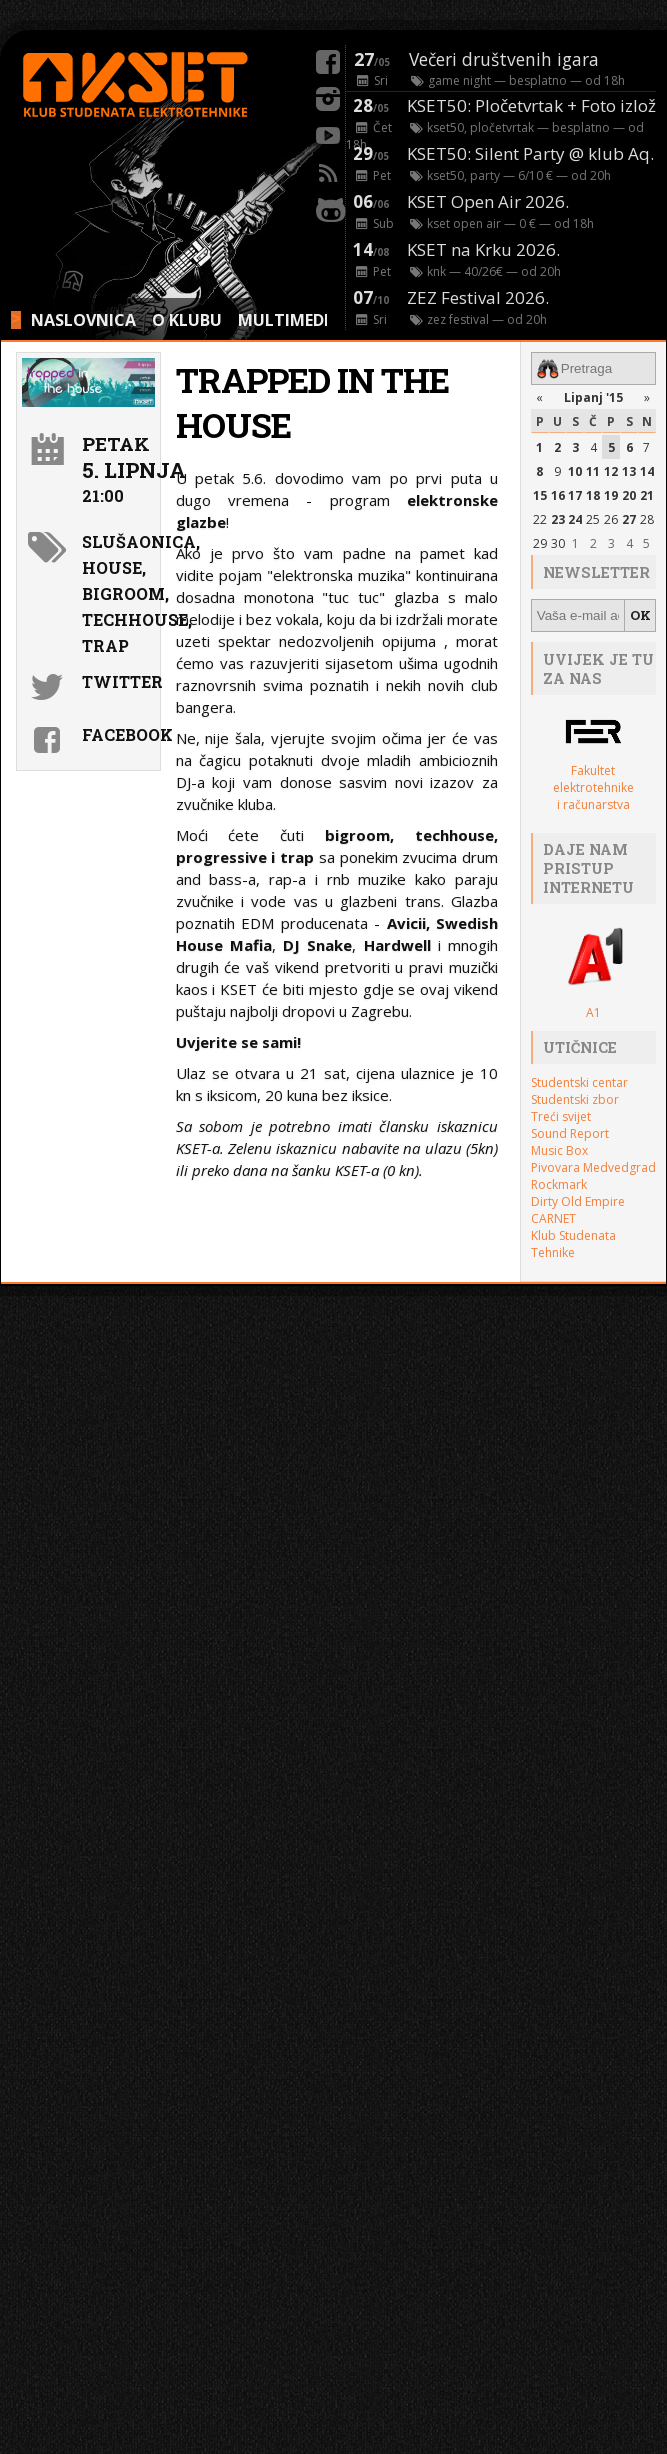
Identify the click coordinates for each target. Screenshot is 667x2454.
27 (629, 519)
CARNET (553, 1217)
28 (647, 519)
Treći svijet (561, 1115)
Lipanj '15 (593, 397)
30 (558, 543)
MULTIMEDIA (289, 320)
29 (540, 543)
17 (575, 495)
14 (647, 471)
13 (629, 471)
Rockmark (559, 1183)
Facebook (118, 734)
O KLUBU (187, 320)
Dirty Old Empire (578, 1200)
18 (593, 495)
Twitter (118, 681)
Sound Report (570, 1132)
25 (593, 519)
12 (611, 471)
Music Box (559, 1149)
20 (629, 495)
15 (540, 495)
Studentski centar (579, 1081)
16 (558, 495)
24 (575, 519)
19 (611, 495)
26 (611, 519)
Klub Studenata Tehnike (573, 1243)
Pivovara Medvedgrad (593, 1166)
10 (575, 471)
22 (540, 519)
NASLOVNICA (83, 320)
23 (558, 519)
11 (593, 471)
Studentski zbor (575, 1098)
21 (647, 495)
